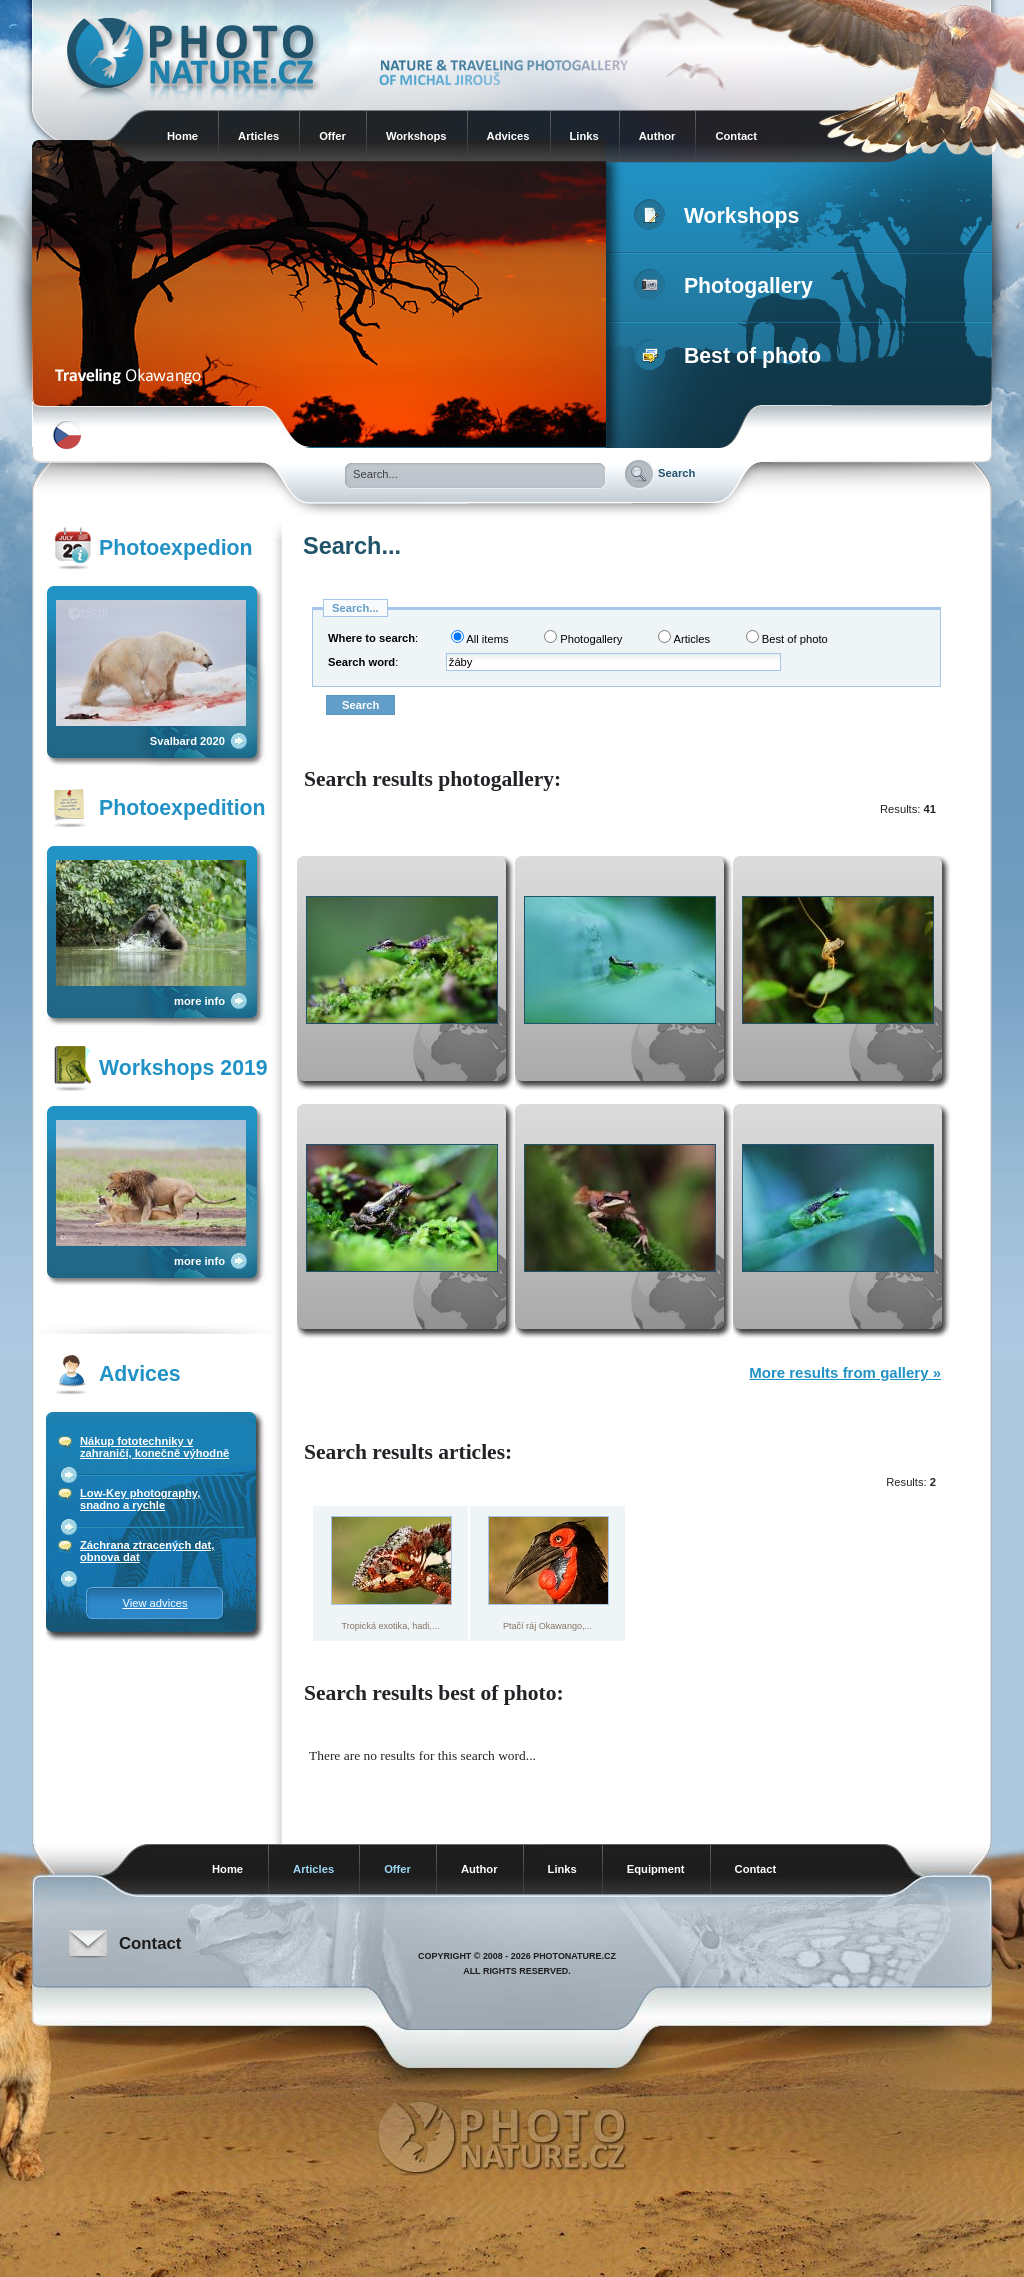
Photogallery (727, 286)
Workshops (416, 136)
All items (480, 637)
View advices (154, 1603)
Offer (332, 136)
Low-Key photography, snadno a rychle (140, 1499)
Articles (258, 136)
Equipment (656, 1869)
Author (657, 136)
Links (584, 136)
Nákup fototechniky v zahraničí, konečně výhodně (154, 1447)
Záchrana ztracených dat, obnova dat (147, 1551)
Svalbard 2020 (187, 741)
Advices (508, 136)
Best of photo (731, 356)
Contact (736, 136)
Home (182, 136)
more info (199, 1001)
